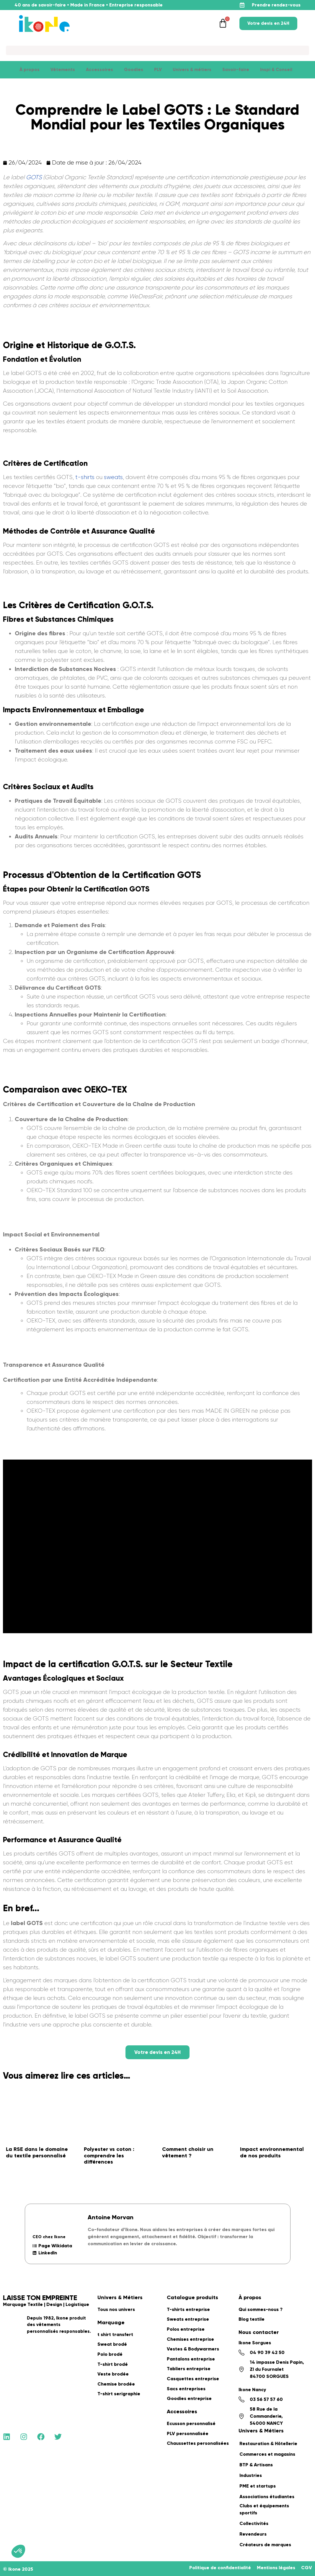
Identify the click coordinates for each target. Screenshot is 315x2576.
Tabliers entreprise (188, 2368)
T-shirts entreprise (188, 2309)
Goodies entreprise (189, 2398)
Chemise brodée (116, 2384)
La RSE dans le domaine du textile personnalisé (37, 2152)
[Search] (157, 50)
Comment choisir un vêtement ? (187, 2152)
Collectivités (253, 2523)
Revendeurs (253, 2534)
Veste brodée (113, 2374)
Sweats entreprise (188, 2319)
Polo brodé (110, 2354)
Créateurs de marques (265, 2544)
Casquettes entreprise (193, 2378)
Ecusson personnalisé (191, 2423)
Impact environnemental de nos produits (272, 2152)
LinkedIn (44, 2253)
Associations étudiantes (266, 2496)
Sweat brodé (112, 2344)
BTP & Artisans (256, 2465)
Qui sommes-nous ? (261, 2309)
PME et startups (257, 2486)
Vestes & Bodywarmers (193, 2349)
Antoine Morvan (110, 2217)
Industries (250, 2475)
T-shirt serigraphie (118, 2393)
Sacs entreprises (186, 2388)
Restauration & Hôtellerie (268, 2443)
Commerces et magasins (267, 2454)
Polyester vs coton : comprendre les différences (109, 2155)
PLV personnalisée (187, 2433)
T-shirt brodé (112, 2364)
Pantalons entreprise (191, 2359)
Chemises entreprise (190, 2339)
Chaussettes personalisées (198, 2443)
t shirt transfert (115, 2334)
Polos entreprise (186, 2329)
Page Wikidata (52, 2245)
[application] (300, 2561)
